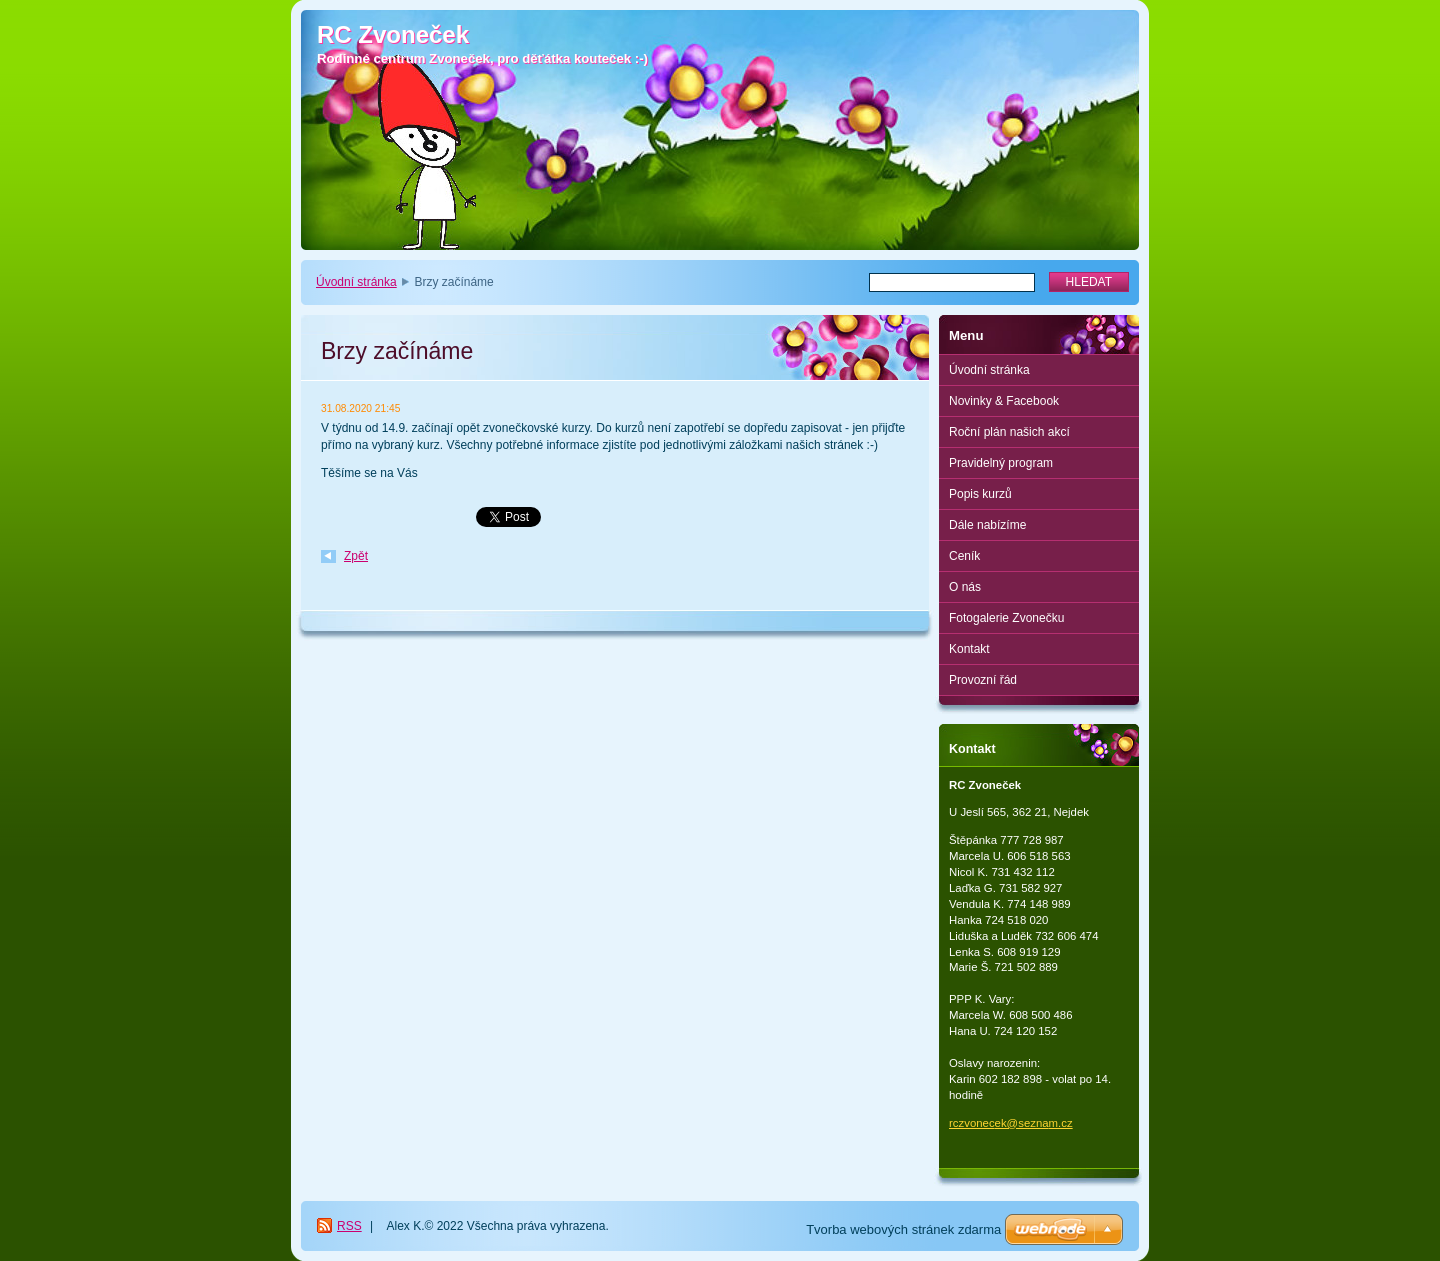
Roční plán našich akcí (1009, 432)
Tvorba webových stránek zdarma (903, 1229)
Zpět (356, 556)
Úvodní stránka (356, 282)
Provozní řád (983, 680)
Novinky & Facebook (1004, 401)
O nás (965, 587)
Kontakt (969, 649)
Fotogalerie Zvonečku (1006, 618)
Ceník (964, 556)
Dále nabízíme (987, 525)
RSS (349, 1226)
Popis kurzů (980, 494)
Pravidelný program (1001, 463)
